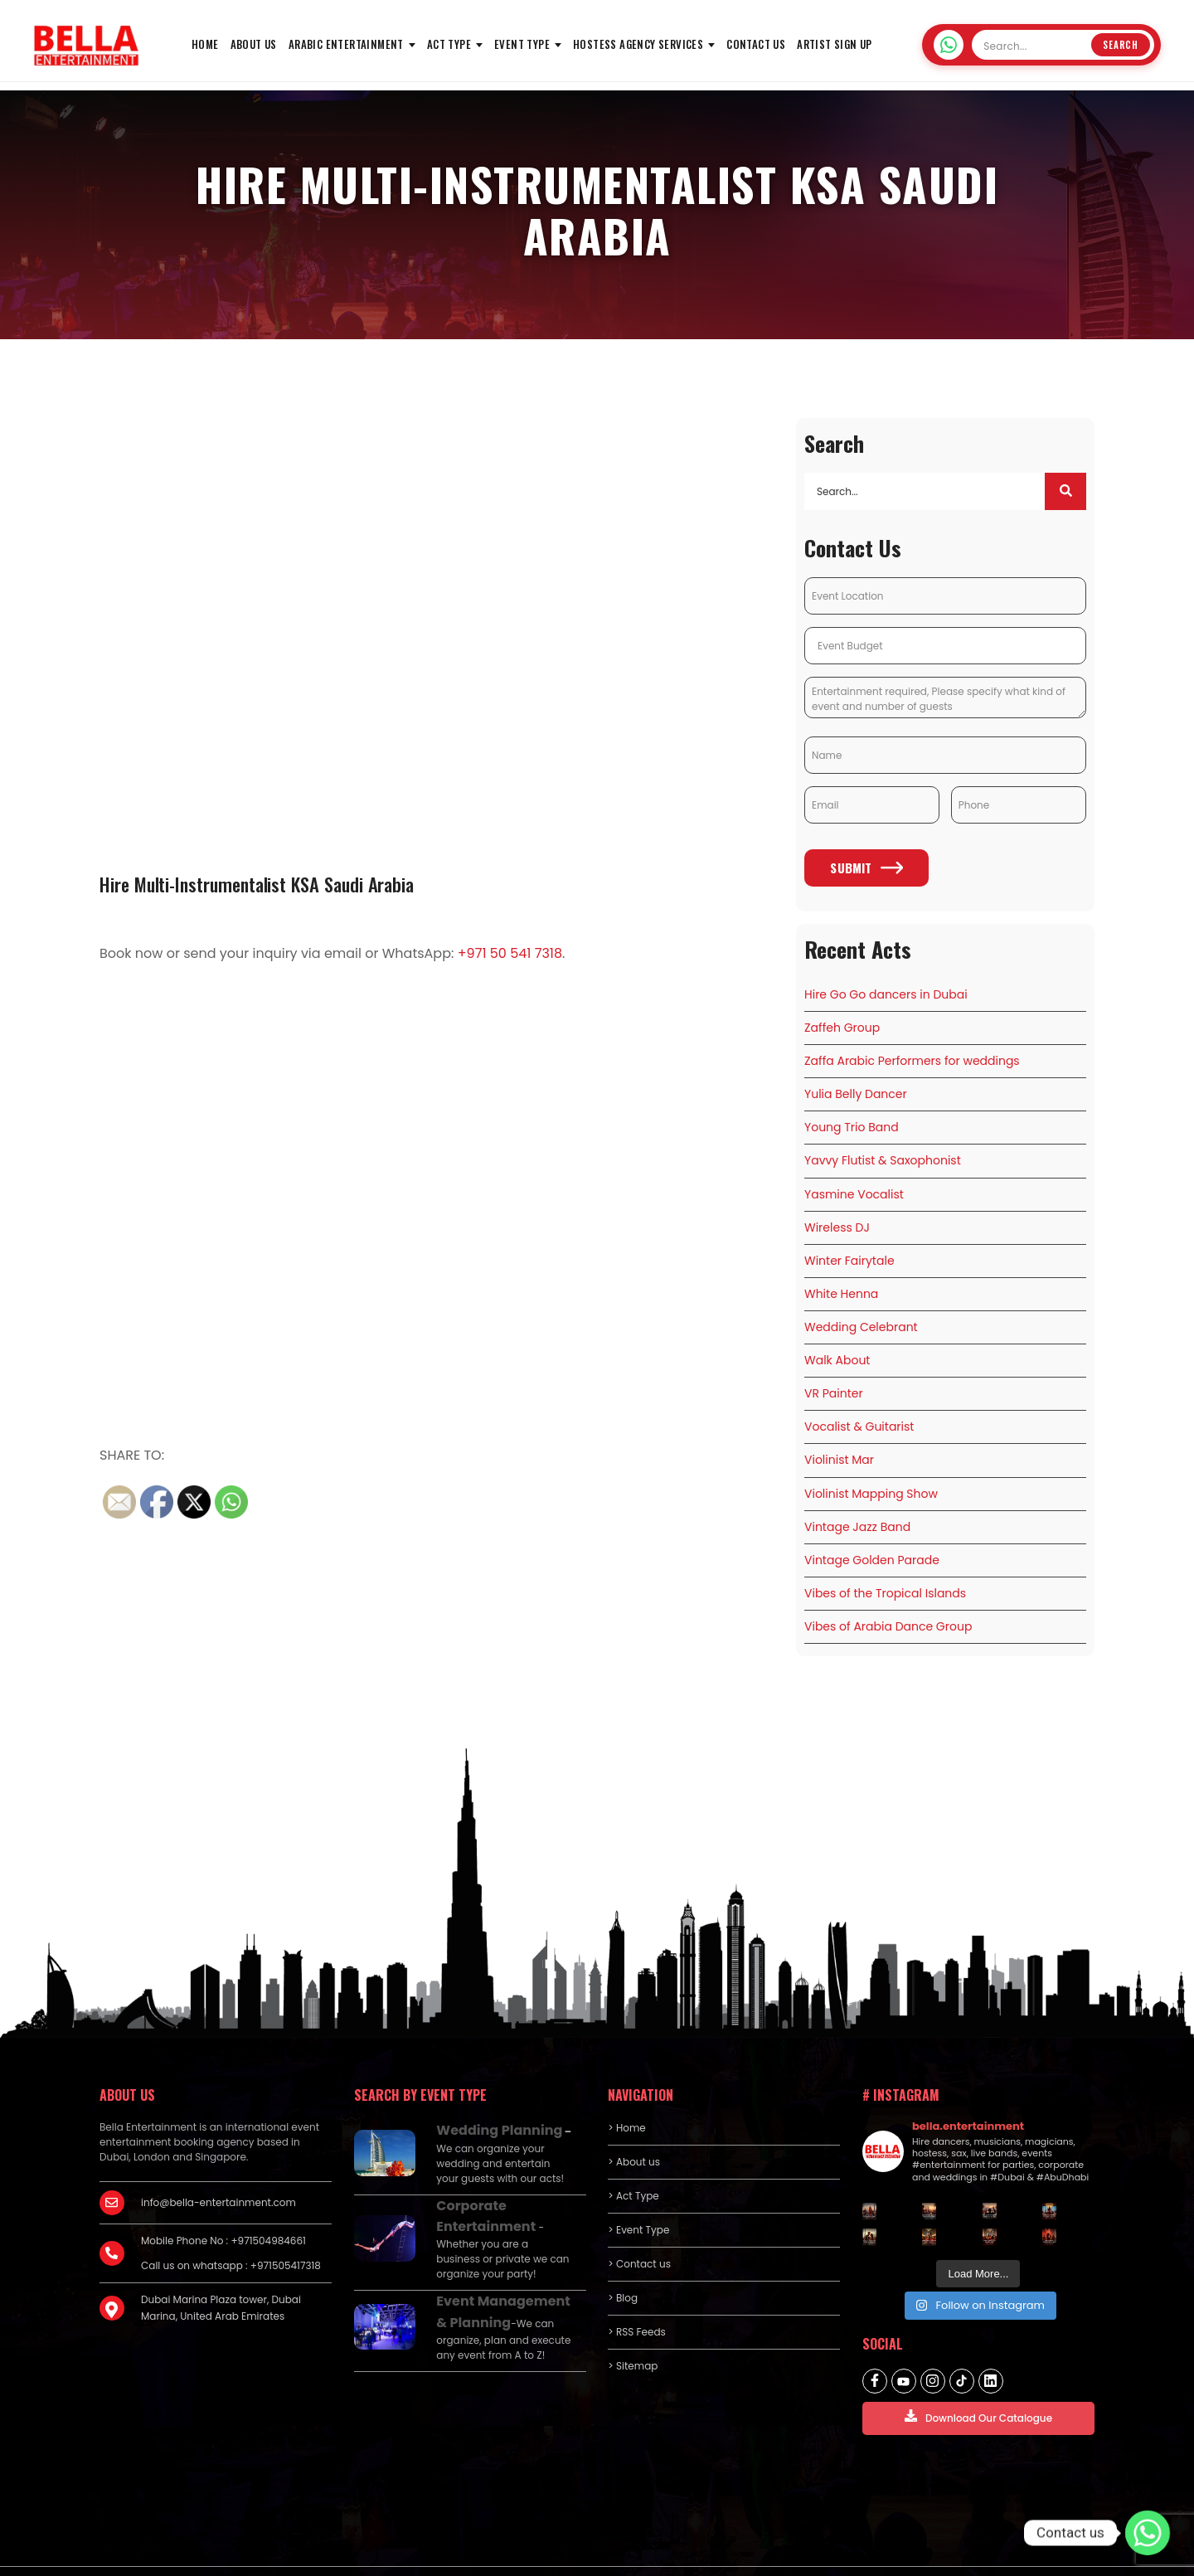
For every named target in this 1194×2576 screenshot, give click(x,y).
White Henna (841, 1279)
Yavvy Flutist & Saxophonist (882, 1154)
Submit (866, 872)
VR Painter (833, 1373)
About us (254, 44)
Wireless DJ (837, 1216)
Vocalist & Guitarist (859, 1405)
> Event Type (638, 2196)
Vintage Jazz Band (857, 1498)
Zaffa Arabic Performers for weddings (912, 1060)
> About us (634, 2128)
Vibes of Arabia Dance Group (888, 1593)
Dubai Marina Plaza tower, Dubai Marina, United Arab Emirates (221, 2273)
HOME (205, 44)
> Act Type (633, 2162)
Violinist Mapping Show (871, 1468)
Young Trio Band (851, 1123)
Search (1120, 44)
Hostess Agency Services (638, 44)
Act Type (449, 44)
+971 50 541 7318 (510, 953)
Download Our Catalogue (978, 2382)
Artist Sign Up (834, 44)
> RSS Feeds (637, 2298)
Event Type (522, 44)
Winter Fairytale (849, 1248)
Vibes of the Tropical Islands (885, 1561)
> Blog (623, 2264)
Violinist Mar (839, 1436)
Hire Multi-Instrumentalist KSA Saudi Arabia (272, 883)
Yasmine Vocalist (854, 1185)
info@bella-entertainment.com (218, 2168)
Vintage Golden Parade (871, 1530)
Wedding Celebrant (861, 1311)
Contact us (755, 44)
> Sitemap (633, 2332)
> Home (626, 2094)
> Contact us (639, 2230)
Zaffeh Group (842, 1028)
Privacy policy (935, 2552)
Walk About (837, 1342)
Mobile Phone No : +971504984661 (223, 2206)
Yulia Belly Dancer (855, 1091)
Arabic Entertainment (346, 44)
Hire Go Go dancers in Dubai (886, 997)
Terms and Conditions (1039, 2552)
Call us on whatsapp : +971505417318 (231, 2231)
